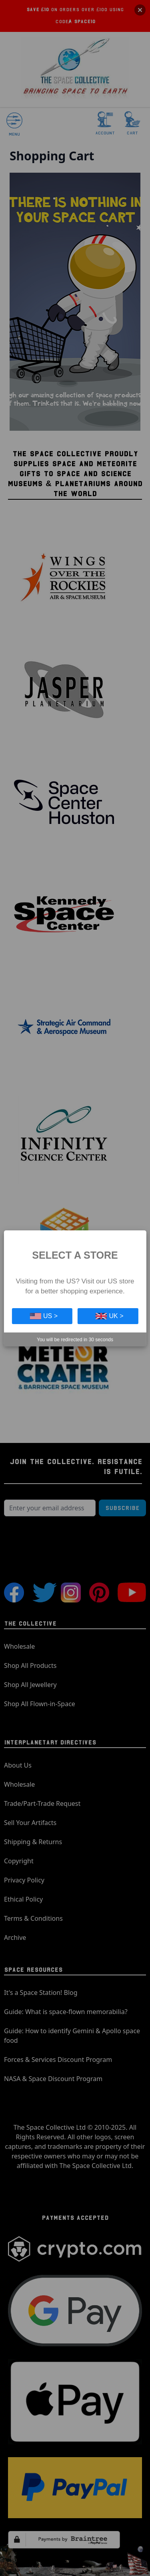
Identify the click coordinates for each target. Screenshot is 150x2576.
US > (44, 1316)
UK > (110, 1316)
